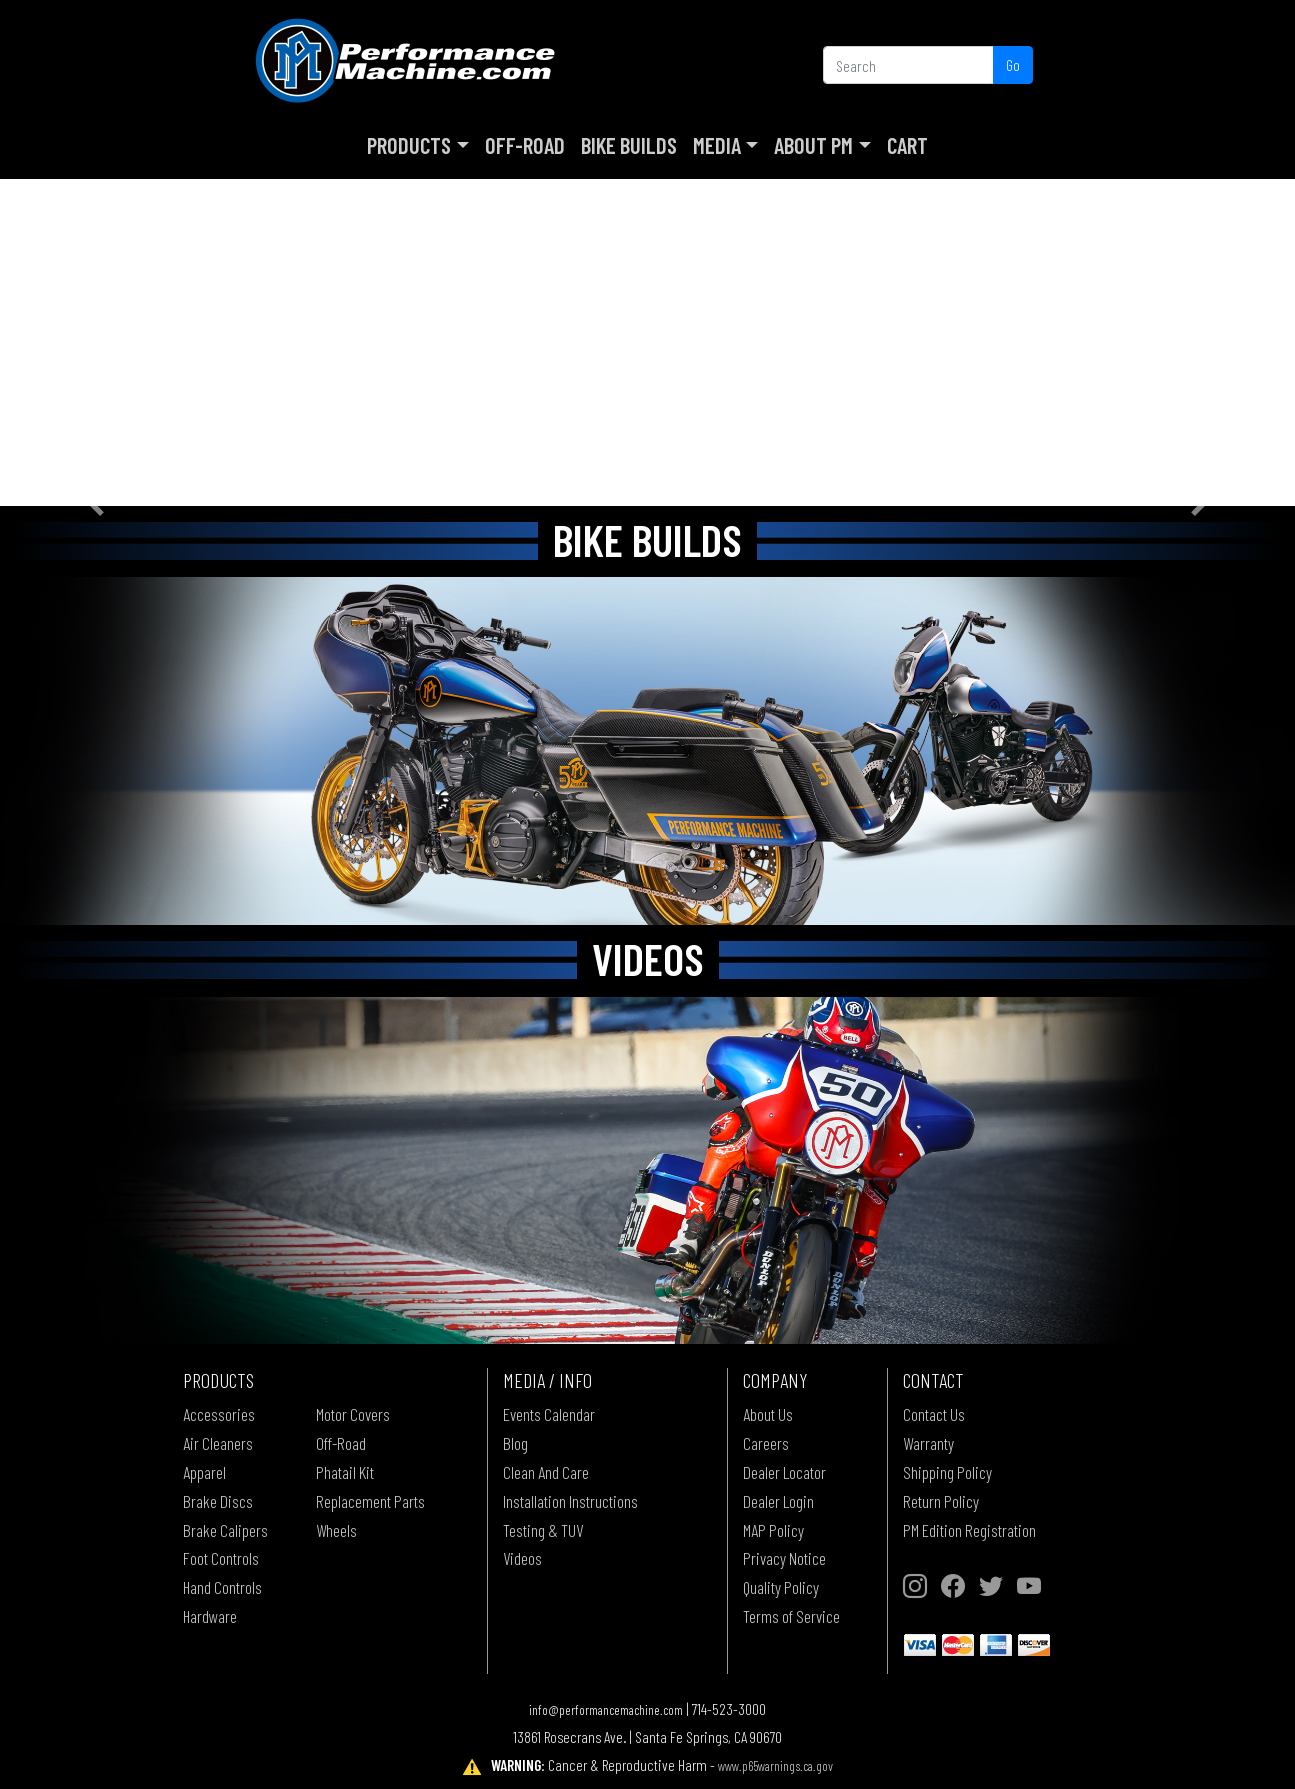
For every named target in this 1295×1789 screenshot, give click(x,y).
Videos (522, 1558)
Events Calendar (549, 1414)
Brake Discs (218, 1501)
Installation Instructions (570, 1501)
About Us (768, 1414)
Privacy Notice (784, 1558)
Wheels (336, 1530)
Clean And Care (546, 1472)
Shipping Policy (947, 1472)
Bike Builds (629, 145)
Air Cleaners (218, 1443)
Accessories (219, 1414)
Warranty (928, 1443)
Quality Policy (781, 1587)
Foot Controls (221, 1558)
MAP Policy (773, 1530)
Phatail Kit (345, 1472)
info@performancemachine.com (606, 1709)
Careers (766, 1443)
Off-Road (525, 145)
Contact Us (934, 1414)
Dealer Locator (784, 1472)
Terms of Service (791, 1616)
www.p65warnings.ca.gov (775, 1765)
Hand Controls (222, 1587)
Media (717, 145)
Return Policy (941, 1501)
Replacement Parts (370, 1501)
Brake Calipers (225, 1530)
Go (1013, 64)
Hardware (210, 1616)
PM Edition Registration (969, 1530)
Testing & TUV (543, 1530)
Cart (907, 145)
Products (409, 145)
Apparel (204, 1472)
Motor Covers (353, 1414)
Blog (515, 1443)
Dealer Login (778, 1501)
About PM (813, 145)
